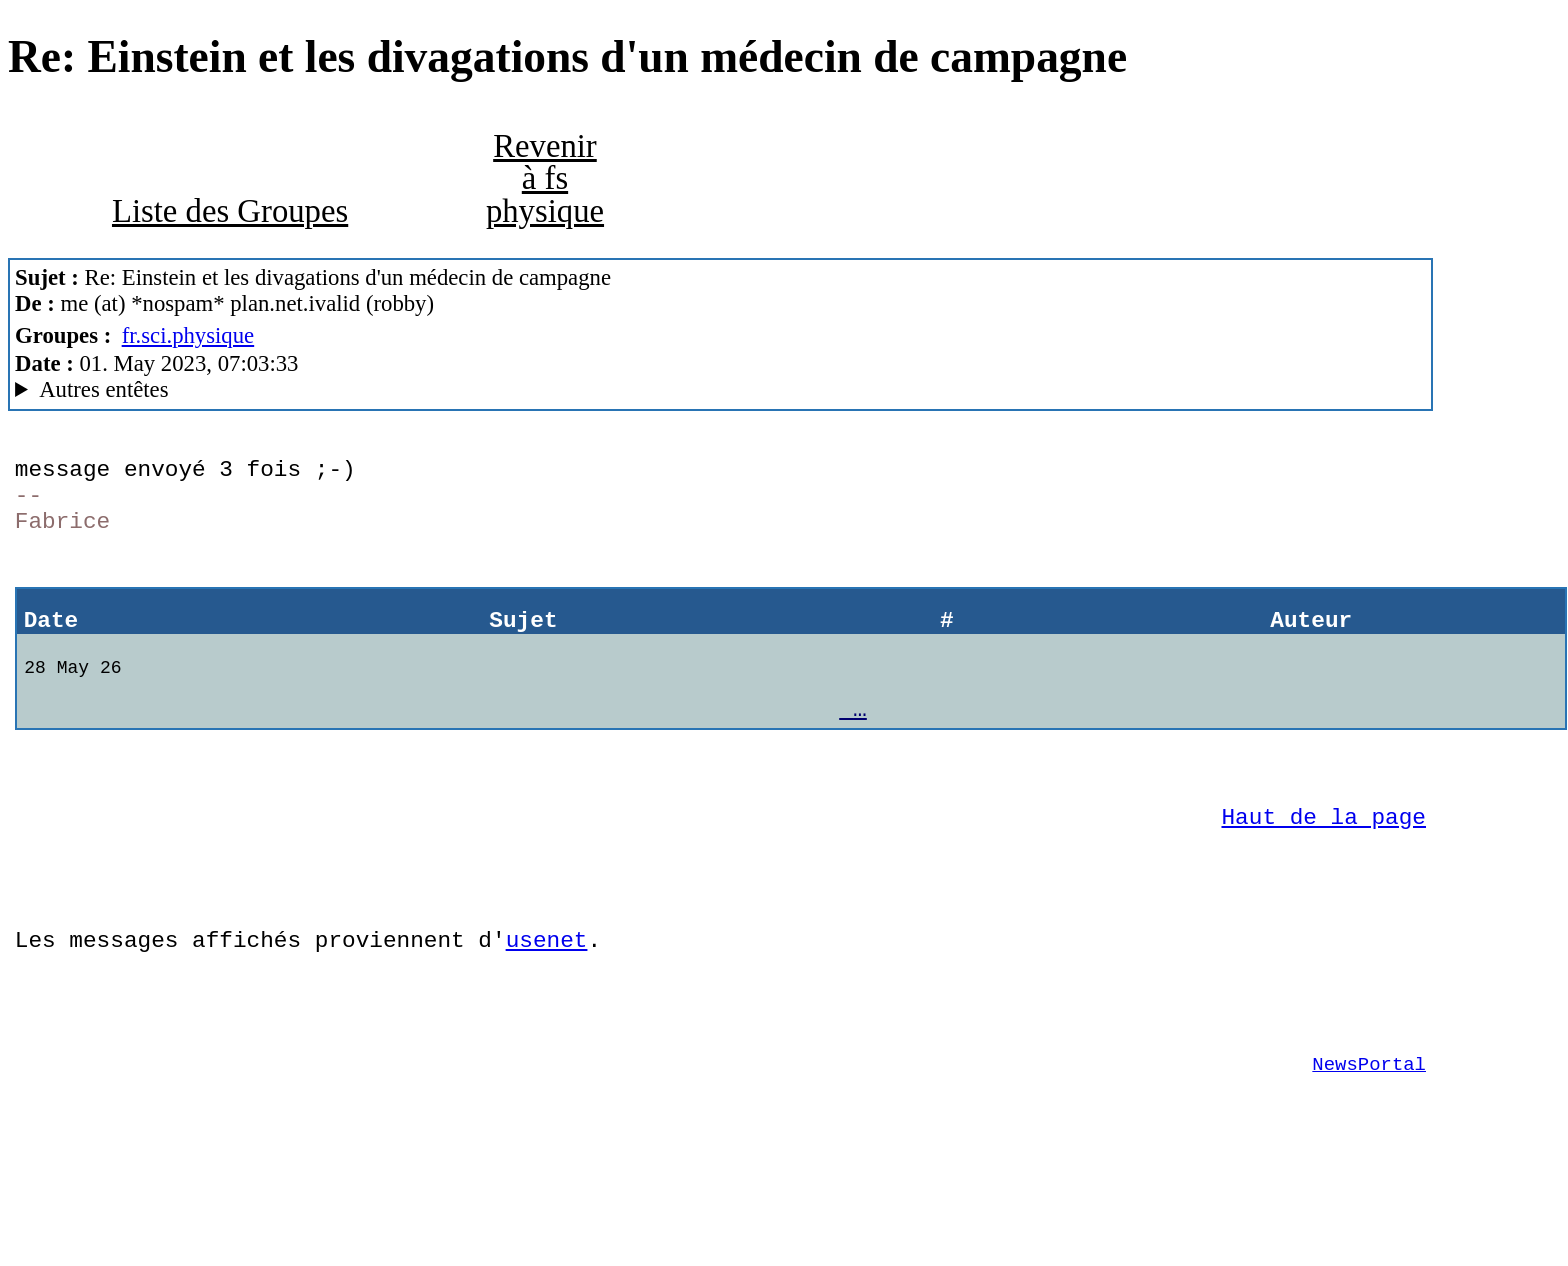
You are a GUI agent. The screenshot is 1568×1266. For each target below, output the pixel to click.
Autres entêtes (103, 389)
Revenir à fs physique (545, 178)
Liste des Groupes (230, 211)
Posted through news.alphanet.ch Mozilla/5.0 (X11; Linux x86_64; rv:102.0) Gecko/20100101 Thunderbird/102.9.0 (720, 390)
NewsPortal (1369, 1143)
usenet (547, 1003)
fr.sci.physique (188, 335)
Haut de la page (1324, 865)
